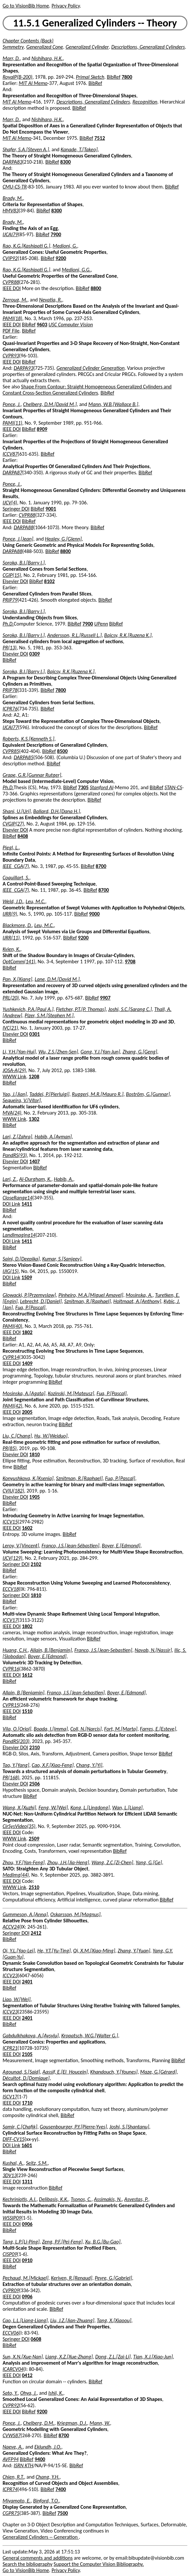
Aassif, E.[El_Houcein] (65, 2072)
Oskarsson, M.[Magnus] (75, 1914)
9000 (94, 914)
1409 (27, 1363)
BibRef (114, 77)
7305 (83, 787)
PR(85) (10, 1448)
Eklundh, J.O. (48, 2447)
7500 (62, 2513)
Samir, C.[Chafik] (20, 2127)
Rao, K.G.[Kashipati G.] (26, 246)
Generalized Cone (44, 47)
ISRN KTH (23, 2465)
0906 (27, 2224)
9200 (60, 258)
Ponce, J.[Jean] (18, 539)
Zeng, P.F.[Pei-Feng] (62, 2242)
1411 (27, 1204)
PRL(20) (11, 998)
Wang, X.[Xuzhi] (19, 1807)
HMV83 (11, 210)
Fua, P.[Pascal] (30, 1307)
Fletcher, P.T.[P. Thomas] (81, 1009)
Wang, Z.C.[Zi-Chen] (112, 1862)
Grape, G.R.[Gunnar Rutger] (32, 775)
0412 (27, 2375)
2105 (27, 2054)
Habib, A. (63, 1179)
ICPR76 (10, 709)
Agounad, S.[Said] (21, 2072)
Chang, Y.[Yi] (89, 1765)
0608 (36, 2339)
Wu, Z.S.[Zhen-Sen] (58, 1052)
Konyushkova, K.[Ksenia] (28, 1478)
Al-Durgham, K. (35, 1179)
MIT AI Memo (33, 83)
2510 (34, 1887)
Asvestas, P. (136, 2199)
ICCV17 (10, 1620)
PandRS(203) (16, 1741)
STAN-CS (173, 787)
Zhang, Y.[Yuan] (134, 1951)
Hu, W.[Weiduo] (50, 1436)
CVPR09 (11, 2290)
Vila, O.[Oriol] (17, 1729)
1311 (27, 2181)
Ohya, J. (28, 2393)
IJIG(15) (11, 1271)
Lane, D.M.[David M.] (57, 979)
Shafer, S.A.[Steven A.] (26, 149)
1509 (27, 1277)
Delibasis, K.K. (53, 2199)
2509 (34, 1838)
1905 (34, 1497)
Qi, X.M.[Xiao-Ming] (94, 1951)
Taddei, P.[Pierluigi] (49, 1094)
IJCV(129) (12, 1558)
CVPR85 (11, 751)
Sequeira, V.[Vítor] (22, 1100)
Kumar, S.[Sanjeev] (61, 1259)
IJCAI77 (10, 727)
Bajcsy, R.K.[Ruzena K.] (128, 635)
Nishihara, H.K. (47, 58)
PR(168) (11, 1777)
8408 (23, 836)
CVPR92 (11, 2405)
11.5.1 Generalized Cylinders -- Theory (95, 23)
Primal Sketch (90, 77)
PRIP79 (10, 600)
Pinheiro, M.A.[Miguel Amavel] (90, 1295)
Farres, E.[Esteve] (158, 1729)
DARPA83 (12, 162)
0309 (34, 654)
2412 (36, 1933)
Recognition (145, 102)
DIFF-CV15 (13, 2139)
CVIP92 (10, 258)
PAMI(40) (12, 1326)
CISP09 (10, 2254)
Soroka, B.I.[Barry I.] (24, 563)
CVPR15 (11, 1705)
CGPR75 (11, 2513)
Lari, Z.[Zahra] (17, 1136)
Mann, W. (100, 2423)
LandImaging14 (19, 1235)
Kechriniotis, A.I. (20, 2199)
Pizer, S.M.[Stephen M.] (49, 1015)
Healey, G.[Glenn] (63, 539)
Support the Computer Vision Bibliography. (99, 2564)
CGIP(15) (12, 575)
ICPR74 (10, 2489)
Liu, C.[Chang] (17, 1436)
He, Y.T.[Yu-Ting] (54, 1951)
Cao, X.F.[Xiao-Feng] (53, 1765)
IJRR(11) (11, 938)
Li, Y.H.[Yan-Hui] (19, 1052)
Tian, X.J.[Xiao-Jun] (153, 2357)
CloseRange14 (17, 1198)
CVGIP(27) (13, 824)
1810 (34, 1454)
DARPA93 (23, 368)
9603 (42, 324)
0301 (34, 1034)
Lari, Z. (10, 1179)
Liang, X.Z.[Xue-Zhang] (69, 2357)
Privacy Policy (65, 6)
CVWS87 (12, 2435)
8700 (101, 866)
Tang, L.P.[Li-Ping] (21, 2242)
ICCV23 (10, 1975)
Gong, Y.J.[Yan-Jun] (100, 1052)
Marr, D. (11, 58)
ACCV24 (11, 1927)
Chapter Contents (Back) (28, 41)
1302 (34, 1119)
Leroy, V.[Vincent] (21, 1545)
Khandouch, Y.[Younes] (114, 2072)
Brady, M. (13, 198)
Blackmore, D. (17, 925)
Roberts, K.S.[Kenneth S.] (28, 739)
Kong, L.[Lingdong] (90, 1807)
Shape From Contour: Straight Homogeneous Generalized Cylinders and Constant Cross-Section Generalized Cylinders (87, 389)
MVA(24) (12, 1113)
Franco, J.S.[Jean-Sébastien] (70, 1545)
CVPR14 (11, 1357)
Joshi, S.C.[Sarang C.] (130, 1009)
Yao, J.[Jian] (15, 1094)
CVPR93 (11, 355)
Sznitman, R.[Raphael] (87, 1301)
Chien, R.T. (13, 2477)
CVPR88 (11, 282)
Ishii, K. (55, 2393)
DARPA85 (23, 757)
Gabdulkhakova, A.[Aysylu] (31, 2035)
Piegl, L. (11, 847)
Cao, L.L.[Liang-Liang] (25, 2320)
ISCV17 (10, 2097)
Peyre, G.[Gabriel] (113, 2278)
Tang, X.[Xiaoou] (114, 2320)
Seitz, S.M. (37, 2163)
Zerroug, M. (15, 300)
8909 (42, 429)
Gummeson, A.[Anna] (25, 1914)
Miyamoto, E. (17, 2501)
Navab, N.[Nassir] (153, 1650)
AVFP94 (11, 2459)
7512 (100, 138)
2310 (34, 1747)
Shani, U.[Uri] (17, 811)
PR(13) (10, 647)
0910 (27, 2260)
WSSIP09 (12, 2218)
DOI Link (11, 1204)
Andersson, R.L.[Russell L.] (74, 635)
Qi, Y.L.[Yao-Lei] (19, 1951)
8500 (62, 751)
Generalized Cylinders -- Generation (41, 2537)
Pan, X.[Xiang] (17, 979)
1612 (27, 1675)
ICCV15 (10, 1522)
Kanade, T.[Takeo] (79, 149)
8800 (96, 288)
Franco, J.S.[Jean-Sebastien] (103, 1650)
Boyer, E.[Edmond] (121, 1545)
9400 (40, 2459)
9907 (105, 998)
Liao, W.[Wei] (17, 1999)
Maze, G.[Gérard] (158, 2072)
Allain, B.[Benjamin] (51, 1650)
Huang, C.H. (15, 1650)
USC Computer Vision (71, 324)
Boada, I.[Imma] (51, 1729)
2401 (27, 1982)
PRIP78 (10, 690)
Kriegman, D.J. (72, 2423)
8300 (65, 162)
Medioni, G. (64, 246)
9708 (130, 961)
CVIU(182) (13, 1491)
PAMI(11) (12, 423)
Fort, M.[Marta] (121, 1729)
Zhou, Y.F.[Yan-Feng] (24, 1862)
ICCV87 (10, 454)
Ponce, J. (12, 404)
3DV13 (10, 2175)
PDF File (11, 331)
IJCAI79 (10, 234)
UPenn (101, 624)
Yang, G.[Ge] (149, 1862)
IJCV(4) (10, 502)
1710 (27, 2103)
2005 (27, 1412)
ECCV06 (11, 2333)
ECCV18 (11, 1589)
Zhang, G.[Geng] (140, 1052)
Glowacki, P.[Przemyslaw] (29, 1295)
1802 (27, 1332)
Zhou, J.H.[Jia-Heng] (68, 1862)
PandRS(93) (15, 1155)
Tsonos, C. (81, 2199)
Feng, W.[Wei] (53, 1807)
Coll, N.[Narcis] (86, 1729)
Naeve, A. (13, 2447)
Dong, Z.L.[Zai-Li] (113, 2357)
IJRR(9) (10, 914)
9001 (51, 509)
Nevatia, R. (50, 300)
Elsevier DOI (15, 581)
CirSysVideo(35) (19, 1826)
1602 (27, 1528)
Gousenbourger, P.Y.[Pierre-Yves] (73, 2127)
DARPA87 (12, 472)
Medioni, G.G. (76, 270)
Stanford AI (101, 787)
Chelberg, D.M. (38, 2423)
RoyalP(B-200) (17, 77)
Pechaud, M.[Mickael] (26, 2278)
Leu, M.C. (35, 901)
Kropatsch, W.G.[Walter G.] (89, 2035)
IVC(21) (10, 1028)
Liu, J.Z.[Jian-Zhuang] (72, 2320)
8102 (49, 581)
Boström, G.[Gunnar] (148, 1094)
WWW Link (14, 1076)
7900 (56, 234)
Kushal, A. (13, 2163)
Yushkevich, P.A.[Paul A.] (28, 1009)
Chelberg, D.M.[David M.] (50, 404)
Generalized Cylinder (87, 47)
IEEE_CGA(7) (16, 866)
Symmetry (13, 47)
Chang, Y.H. (47, 2477)
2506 (34, 1784)
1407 (34, 1161)
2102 (36, 1564)
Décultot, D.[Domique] (26, 2078)
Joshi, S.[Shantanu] (129, 2127)
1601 (27, 2145)
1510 (27, 1711)
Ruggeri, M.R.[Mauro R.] (97, 1094)
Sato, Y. (10, 2393)
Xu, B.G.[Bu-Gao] (103, 2242)
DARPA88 (23, 527)
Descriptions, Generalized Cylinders (148, 47)
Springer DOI (16, 509)
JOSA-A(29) (14, 1070)
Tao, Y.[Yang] (16, 1765)
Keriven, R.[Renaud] (71, 2278)
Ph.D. (8, 624)
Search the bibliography (27, 2564)
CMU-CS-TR (15, 187)
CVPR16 (11, 1669)
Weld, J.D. (13, 901)
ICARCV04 (13, 2369)
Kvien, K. (11, 949)
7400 (60, 2489)
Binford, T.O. (46, 2501)
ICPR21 (10, 2048)
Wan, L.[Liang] (127, 1807)
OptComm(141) (19, 961)
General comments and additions (38, 2558)
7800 (127, 77)
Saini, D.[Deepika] (21, 1259)
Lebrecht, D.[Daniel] (41, 1301)
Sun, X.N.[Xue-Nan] (23, 2357)
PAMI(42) (12, 1406)
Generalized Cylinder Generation (90, 368)
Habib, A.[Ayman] (53, 1136)
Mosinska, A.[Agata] (24, 1393)
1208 (34, 1076)
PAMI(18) (12, 318)
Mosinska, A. (139, 1295)
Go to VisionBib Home (26, 6)
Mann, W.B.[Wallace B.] (113, 404)
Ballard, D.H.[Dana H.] (56, 811)
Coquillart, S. (16, 877)
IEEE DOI (12, 288)
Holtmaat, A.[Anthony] (137, 1301)
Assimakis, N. (108, 2199)
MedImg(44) (16, 1875)
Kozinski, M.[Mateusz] (71, 1393)
